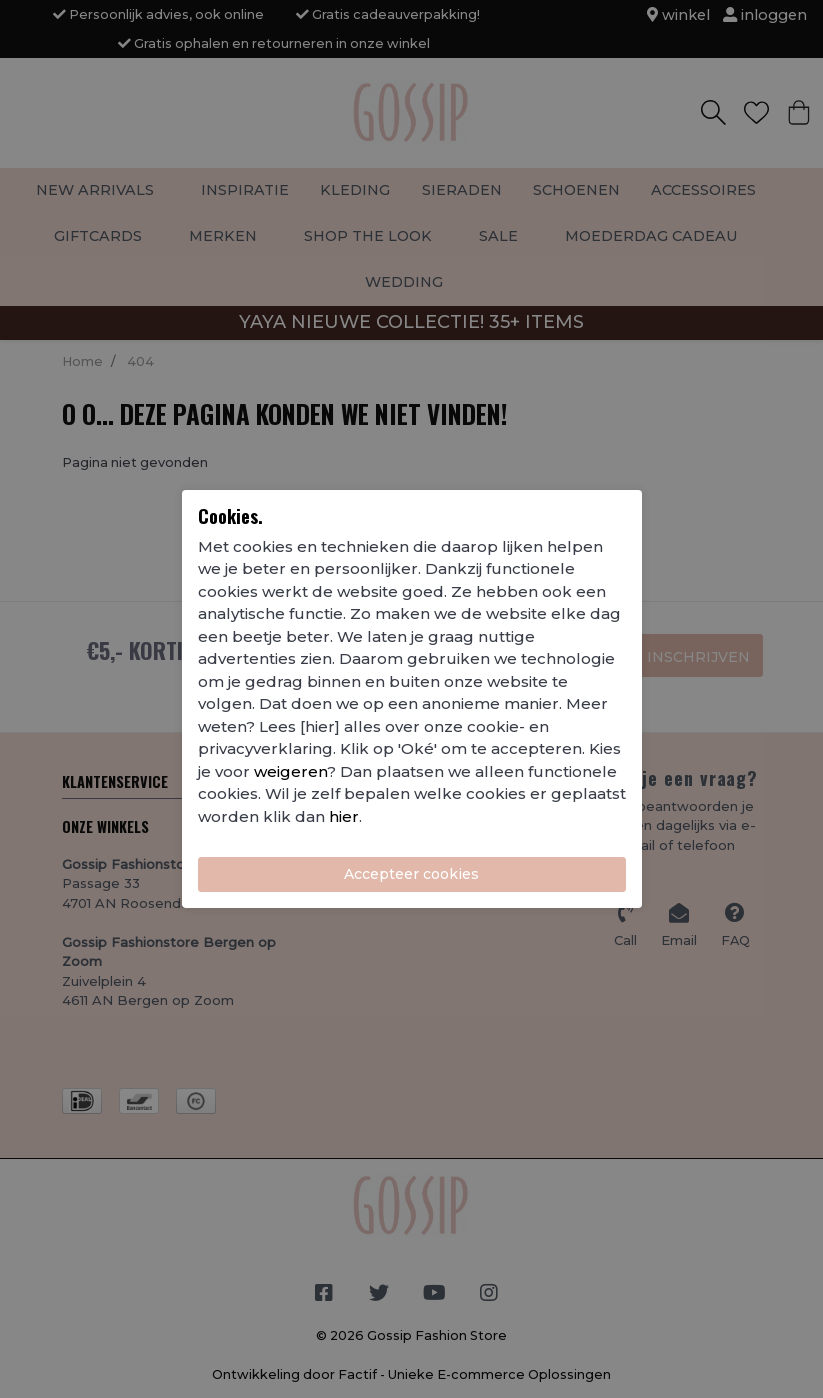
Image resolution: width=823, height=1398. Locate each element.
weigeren (290, 771)
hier (344, 816)
